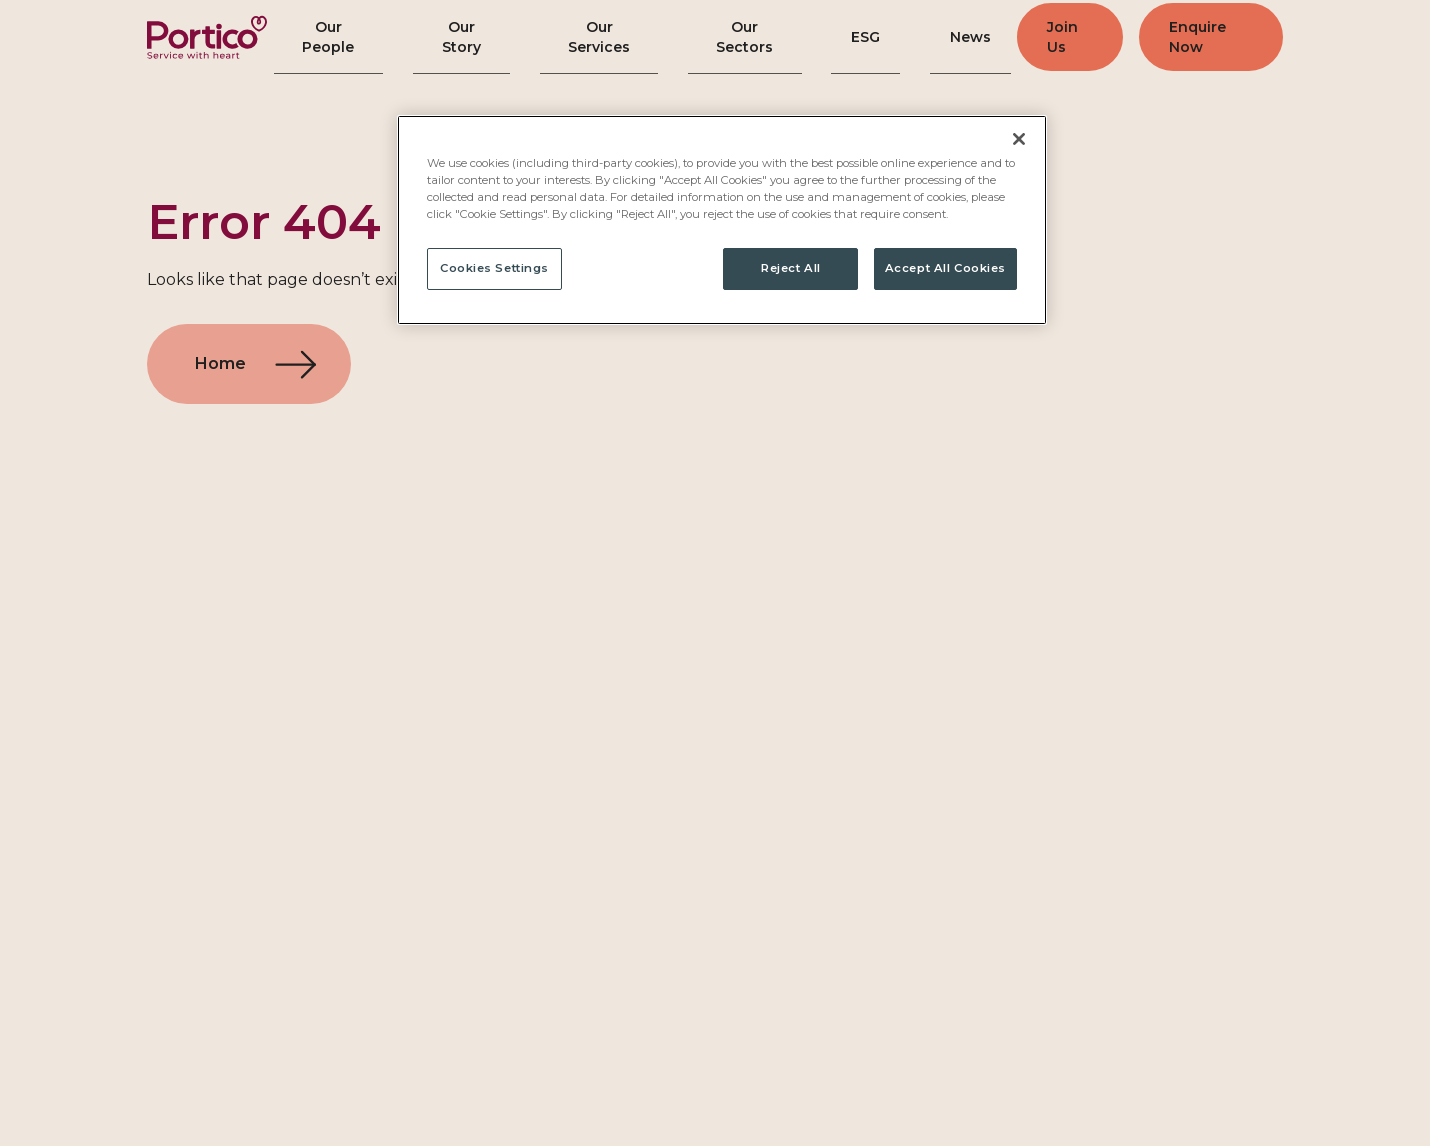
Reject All (791, 268)
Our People (332, 37)
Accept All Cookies (945, 268)
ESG (863, 37)
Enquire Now (1205, 37)
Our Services (602, 37)
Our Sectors (749, 37)
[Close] (1019, 139)
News (954, 37)
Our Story (465, 37)
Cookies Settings (494, 268)
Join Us (1055, 37)
